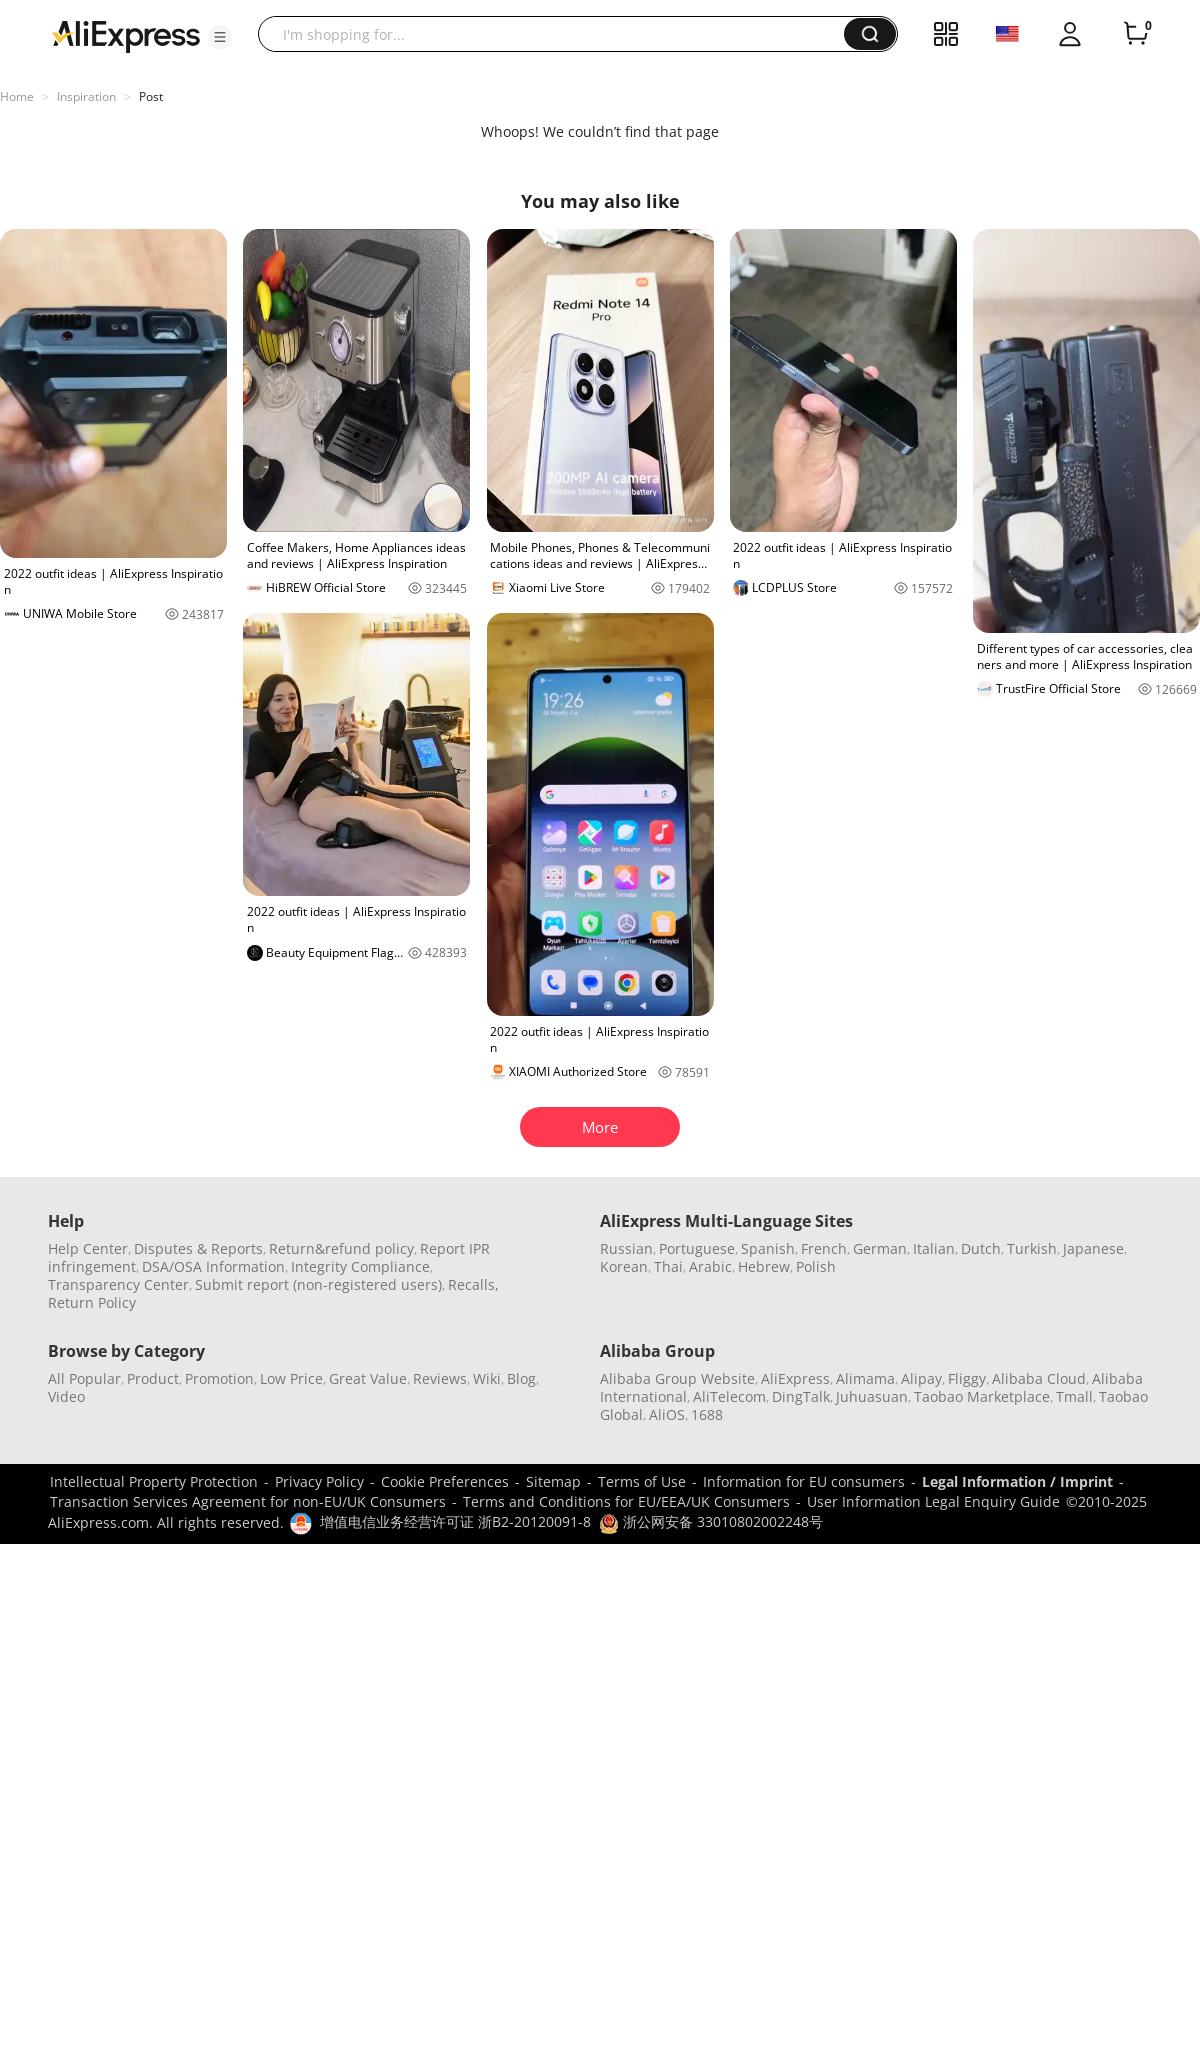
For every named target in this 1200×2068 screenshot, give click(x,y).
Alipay (921, 1378)
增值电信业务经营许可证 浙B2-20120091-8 (455, 1521)
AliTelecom (729, 1396)
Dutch (981, 1248)
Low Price (291, 1378)
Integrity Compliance (360, 1266)
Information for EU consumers (804, 1481)
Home (17, 96)
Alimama (865, 1378)
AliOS (667, 1414)
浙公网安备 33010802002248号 (711, 1521)
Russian (626, 1248)
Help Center (88, 1248)
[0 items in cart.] (1136, 34)
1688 (707, 1414)
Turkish (1032, 1248)
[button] (220, 37)
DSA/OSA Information (213, 1266)
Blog (521, 1378)
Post (151, 96)
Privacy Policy (319, 1481)
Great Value (368, 1378)
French (824, 1248)
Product (153, 1378)
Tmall (1074, 1396)
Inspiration (86, 96)
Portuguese (697, 1248)
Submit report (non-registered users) (318, 1284)
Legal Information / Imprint (1017, 1481)
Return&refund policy (341, 1248)
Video (66, 1396)
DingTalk (801, 1396)
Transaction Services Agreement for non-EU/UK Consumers (248, 1501)
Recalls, (473, 1284)
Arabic (710, 1266)
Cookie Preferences (445, 1481)
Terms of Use (642, 1481)
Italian (934, 1248)
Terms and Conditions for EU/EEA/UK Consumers (626, 1501)
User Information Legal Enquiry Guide (933, 1501)
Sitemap (553, 1481)
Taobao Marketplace (982, 1396)
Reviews (440, 1378)
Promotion (219, 1378)
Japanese (1093, 1248)
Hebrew (764, 1266)
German (880, 1248)
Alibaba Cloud (1039, 1378)
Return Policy (92, 1302)
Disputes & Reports (198, 1248)
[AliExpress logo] (126, 35)
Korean (624, 1266)
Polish (816, 1266)
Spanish (768, 1248)
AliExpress (795, 1378)
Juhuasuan (872, 1396)
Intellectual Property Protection (154, 1481)
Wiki (487, 1378)
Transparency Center (118, 1284)
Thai (668, 1266)
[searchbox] (558, 34)
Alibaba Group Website (677, 1378)
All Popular (84, 1378)
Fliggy (967, 1378)
